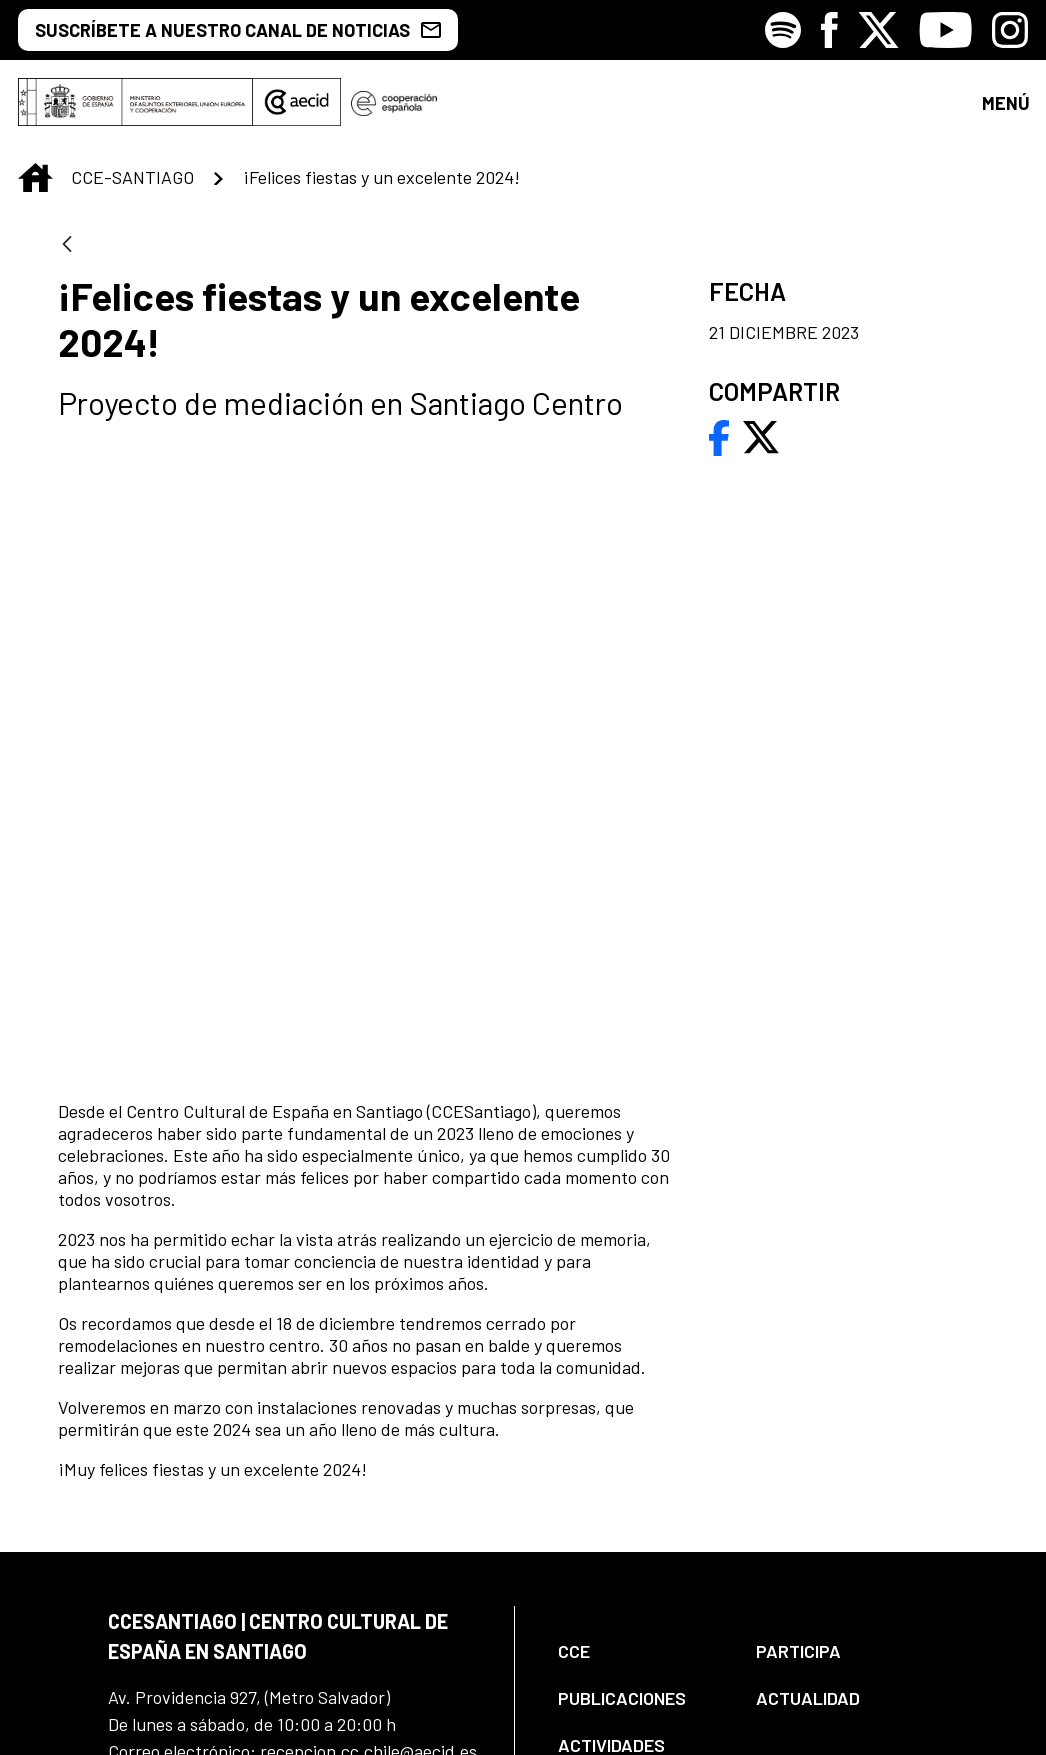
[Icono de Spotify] (783, 30)
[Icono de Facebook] (829, 30)
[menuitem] (640, 1356)
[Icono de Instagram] (1010, 30)
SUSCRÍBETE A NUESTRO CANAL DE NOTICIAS (238, 30)
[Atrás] (67, 257)
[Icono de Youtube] (945, 30)
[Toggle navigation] (1005, 108)
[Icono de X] (878, 30)
